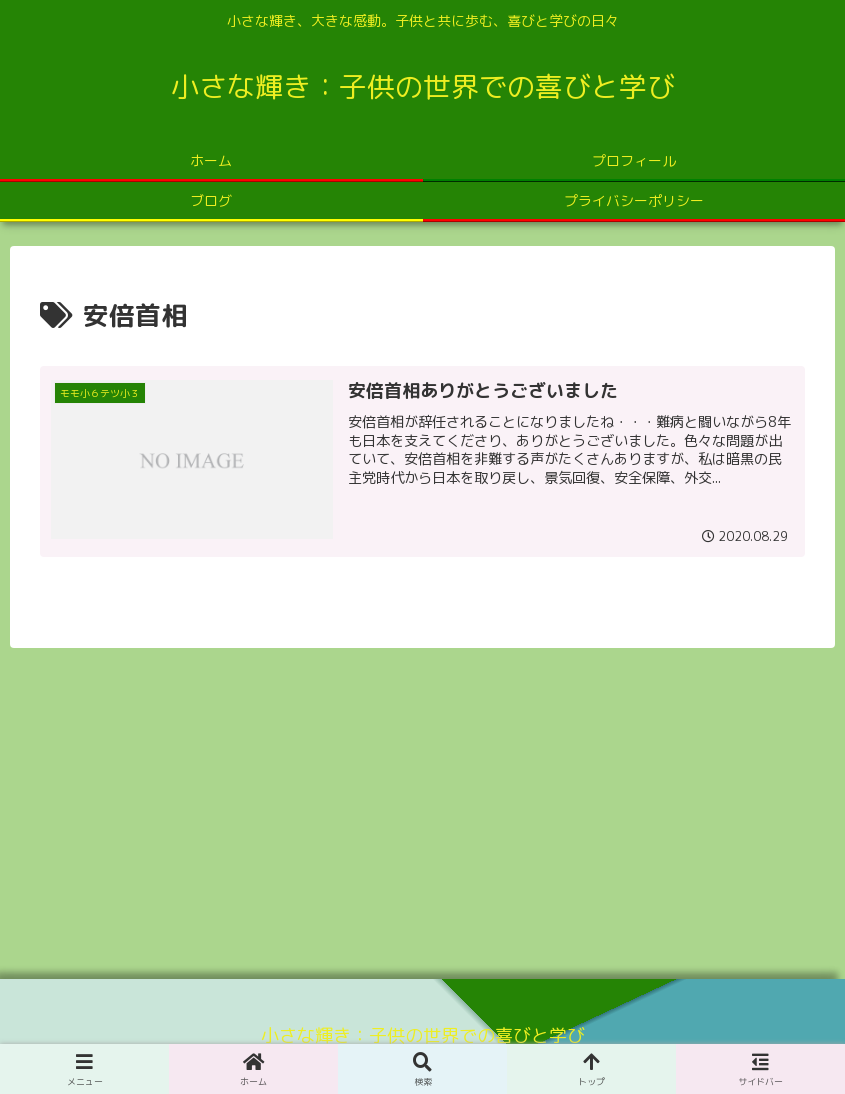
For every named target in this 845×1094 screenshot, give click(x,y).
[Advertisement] (422, 806)
